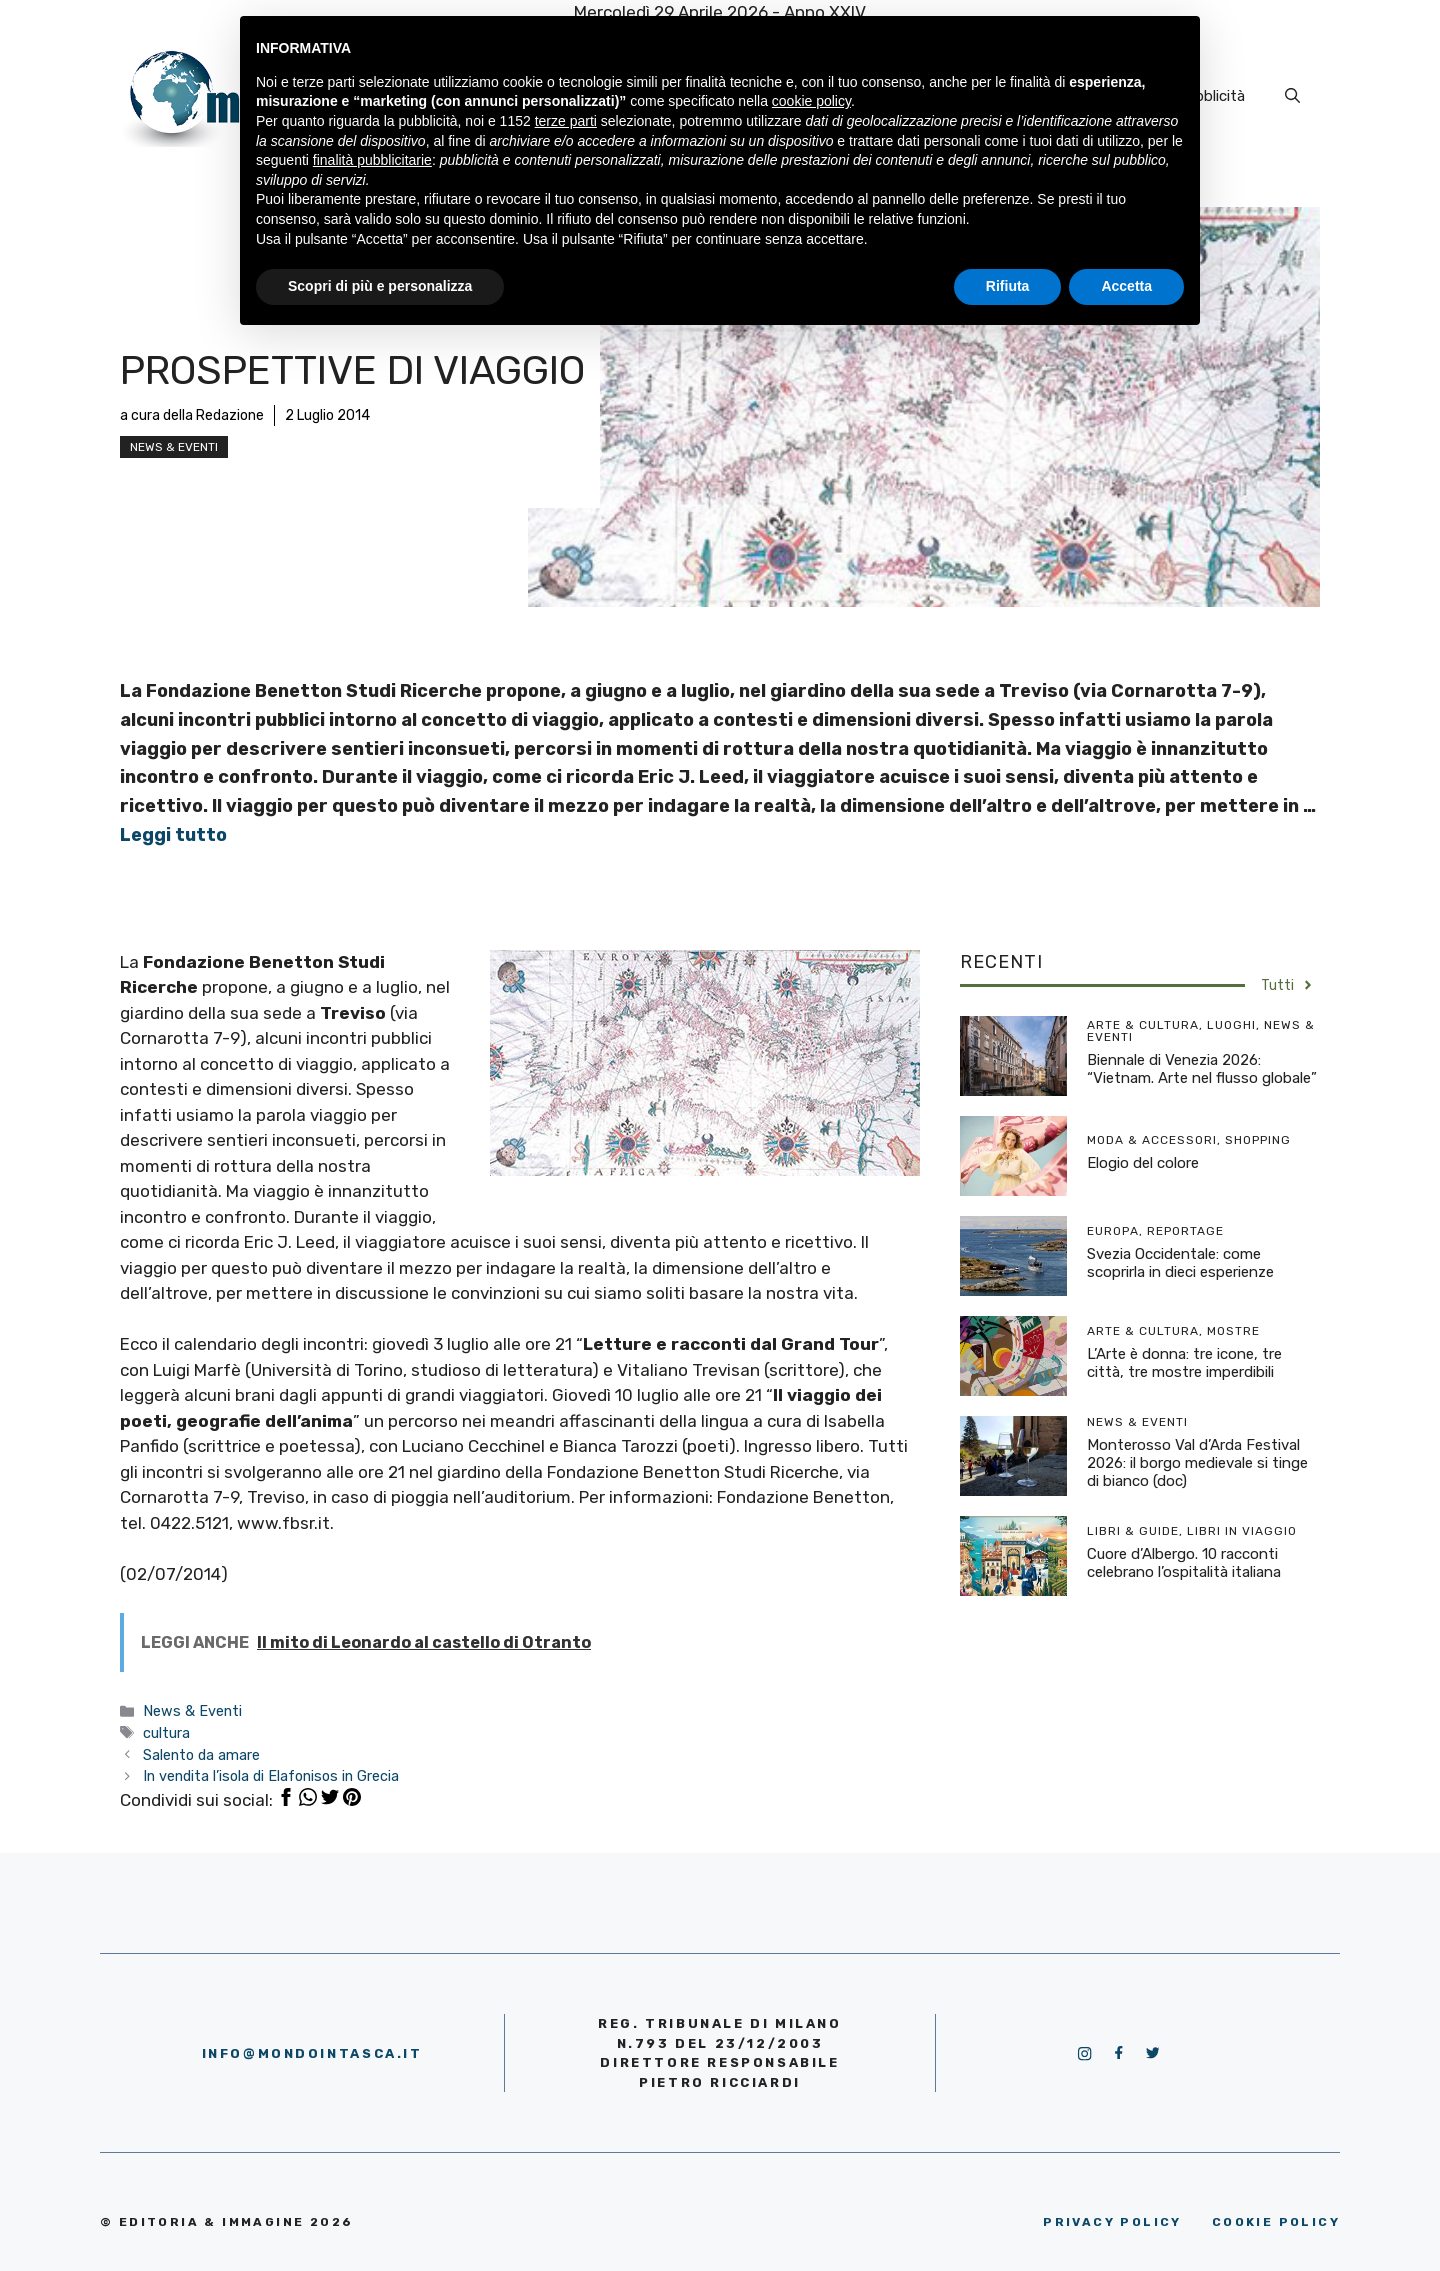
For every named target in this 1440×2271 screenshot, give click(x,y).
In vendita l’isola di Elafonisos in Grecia (271, 1776)
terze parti (566, 121)
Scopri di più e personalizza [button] (380, 286)
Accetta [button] (1126, 286)
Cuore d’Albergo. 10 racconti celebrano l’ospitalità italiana (1184, 1563)
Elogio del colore (1143, 1163)
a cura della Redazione (192, 415)
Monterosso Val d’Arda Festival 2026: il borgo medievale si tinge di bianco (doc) (1197, 1463)
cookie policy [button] (811, 101)
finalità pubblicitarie (372, 160)
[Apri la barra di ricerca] (1292, 96)
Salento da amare (201, 1755)
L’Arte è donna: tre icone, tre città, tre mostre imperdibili (1184, 1363)
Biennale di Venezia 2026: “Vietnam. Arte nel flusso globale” (1202, 1069)
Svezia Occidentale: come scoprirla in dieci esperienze (1180, 1263)
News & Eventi (174, 447)
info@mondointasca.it (312, 2053)
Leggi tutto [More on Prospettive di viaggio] (173, 835)
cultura (166, 1733)
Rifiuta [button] (1008, 286)
